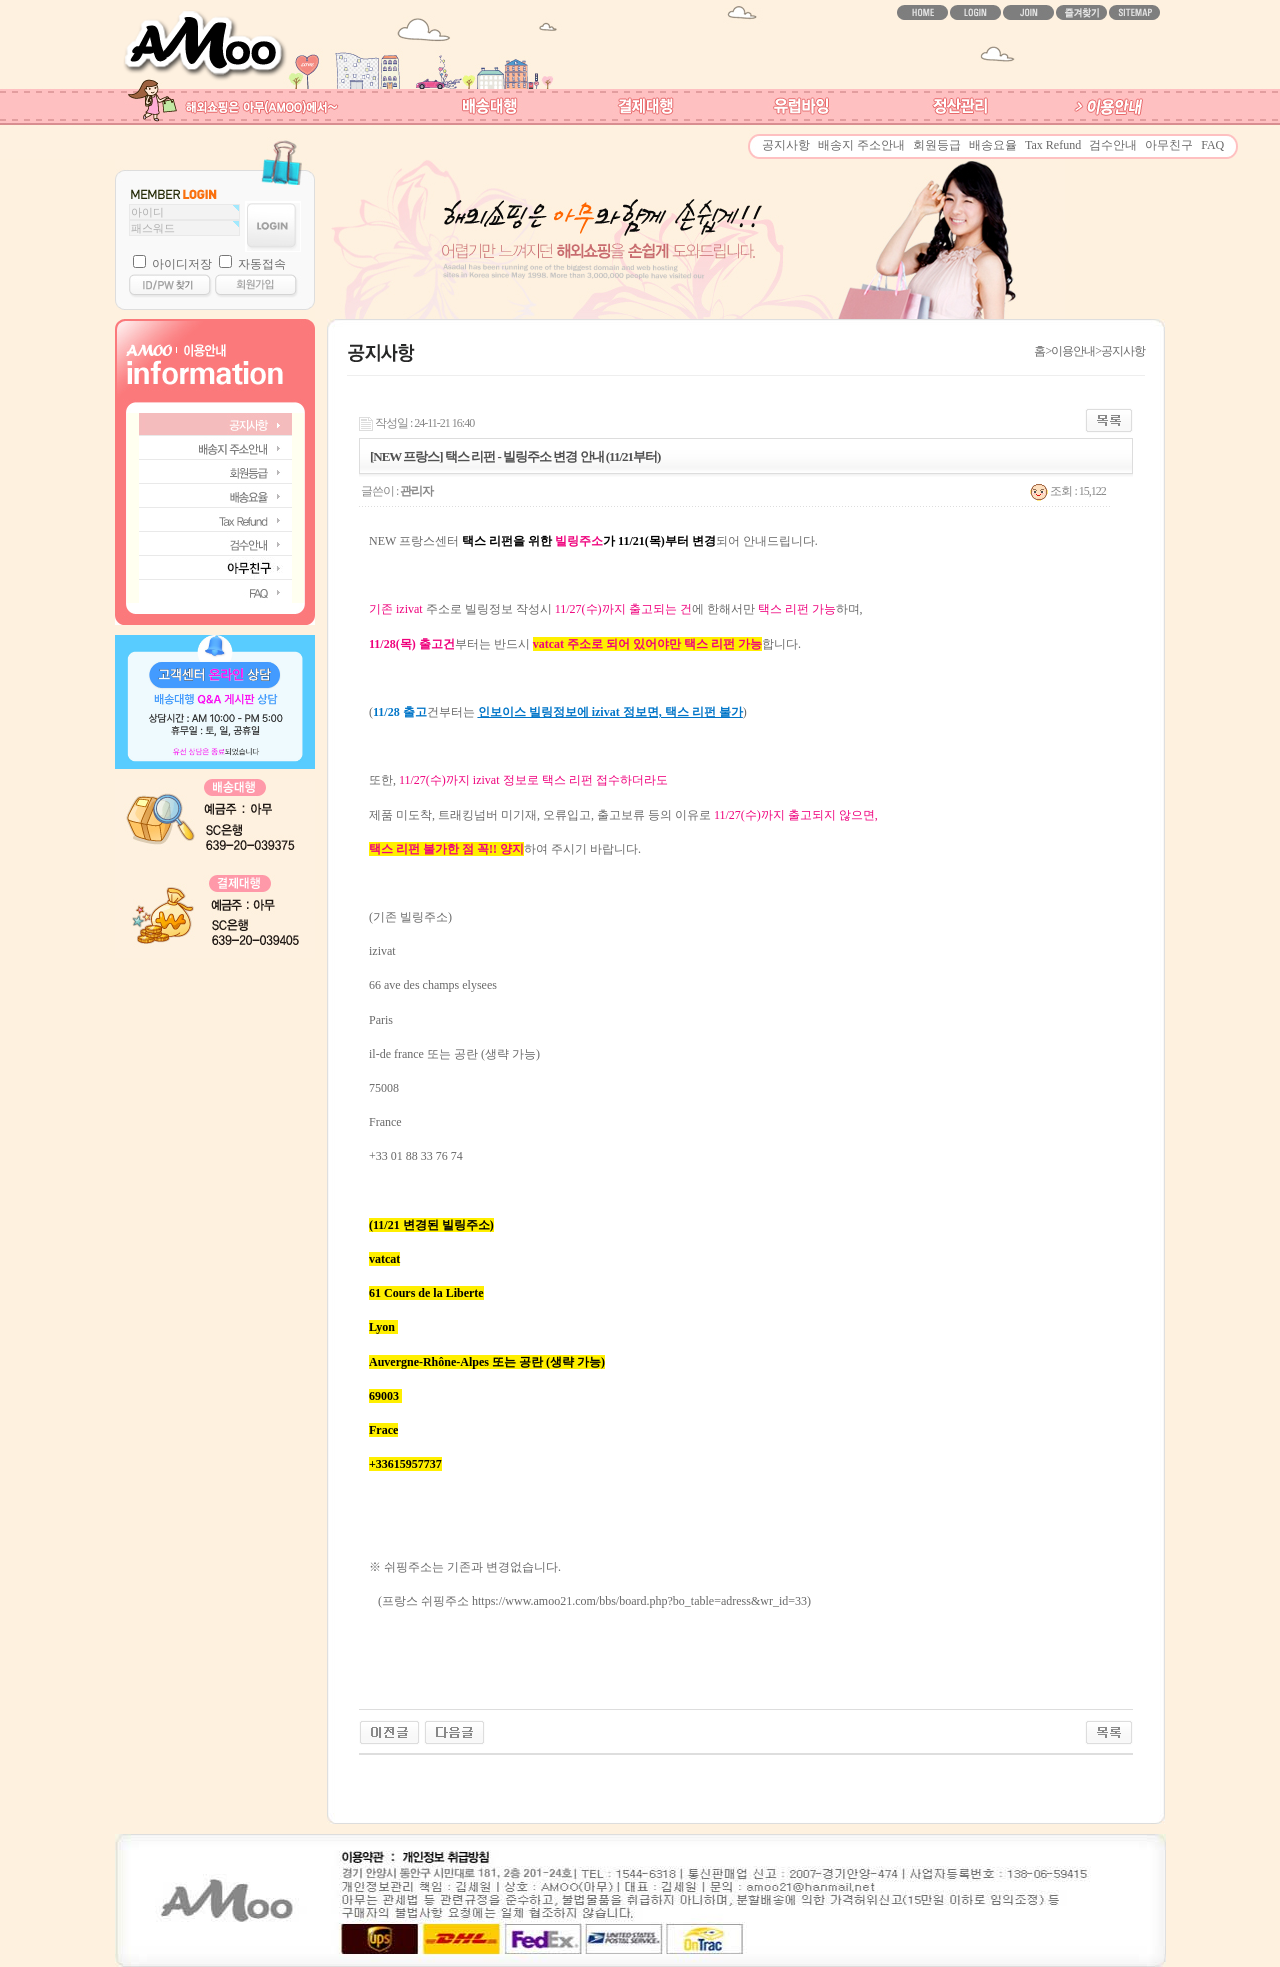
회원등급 (937, 145)
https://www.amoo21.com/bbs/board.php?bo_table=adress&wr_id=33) (641, 1601)
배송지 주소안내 (861, 145)
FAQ (1212, 145)
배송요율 (993, 145)
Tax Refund (1053, 145)
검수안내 (1113, 145)
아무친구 (1169, 145)
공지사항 (786, 145)
